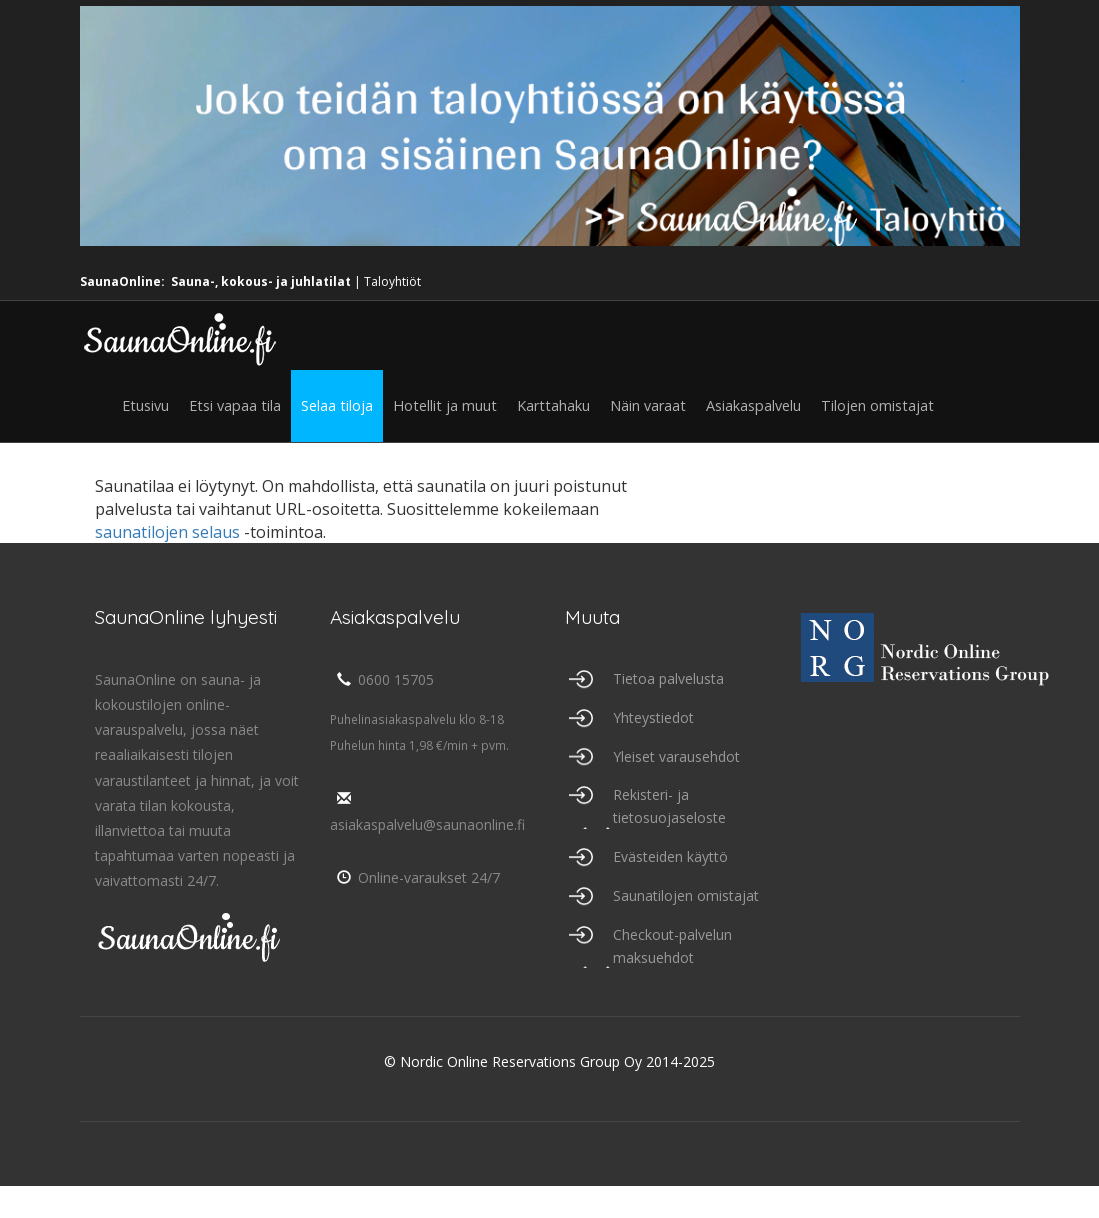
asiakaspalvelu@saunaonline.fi (427, 812)
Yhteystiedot (653, 717)
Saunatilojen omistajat (686, 895)
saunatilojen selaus (167, 532)
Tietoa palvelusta (668, 678)
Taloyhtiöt (392, 281)
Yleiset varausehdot (676, 756)
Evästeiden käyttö (670, 856)
